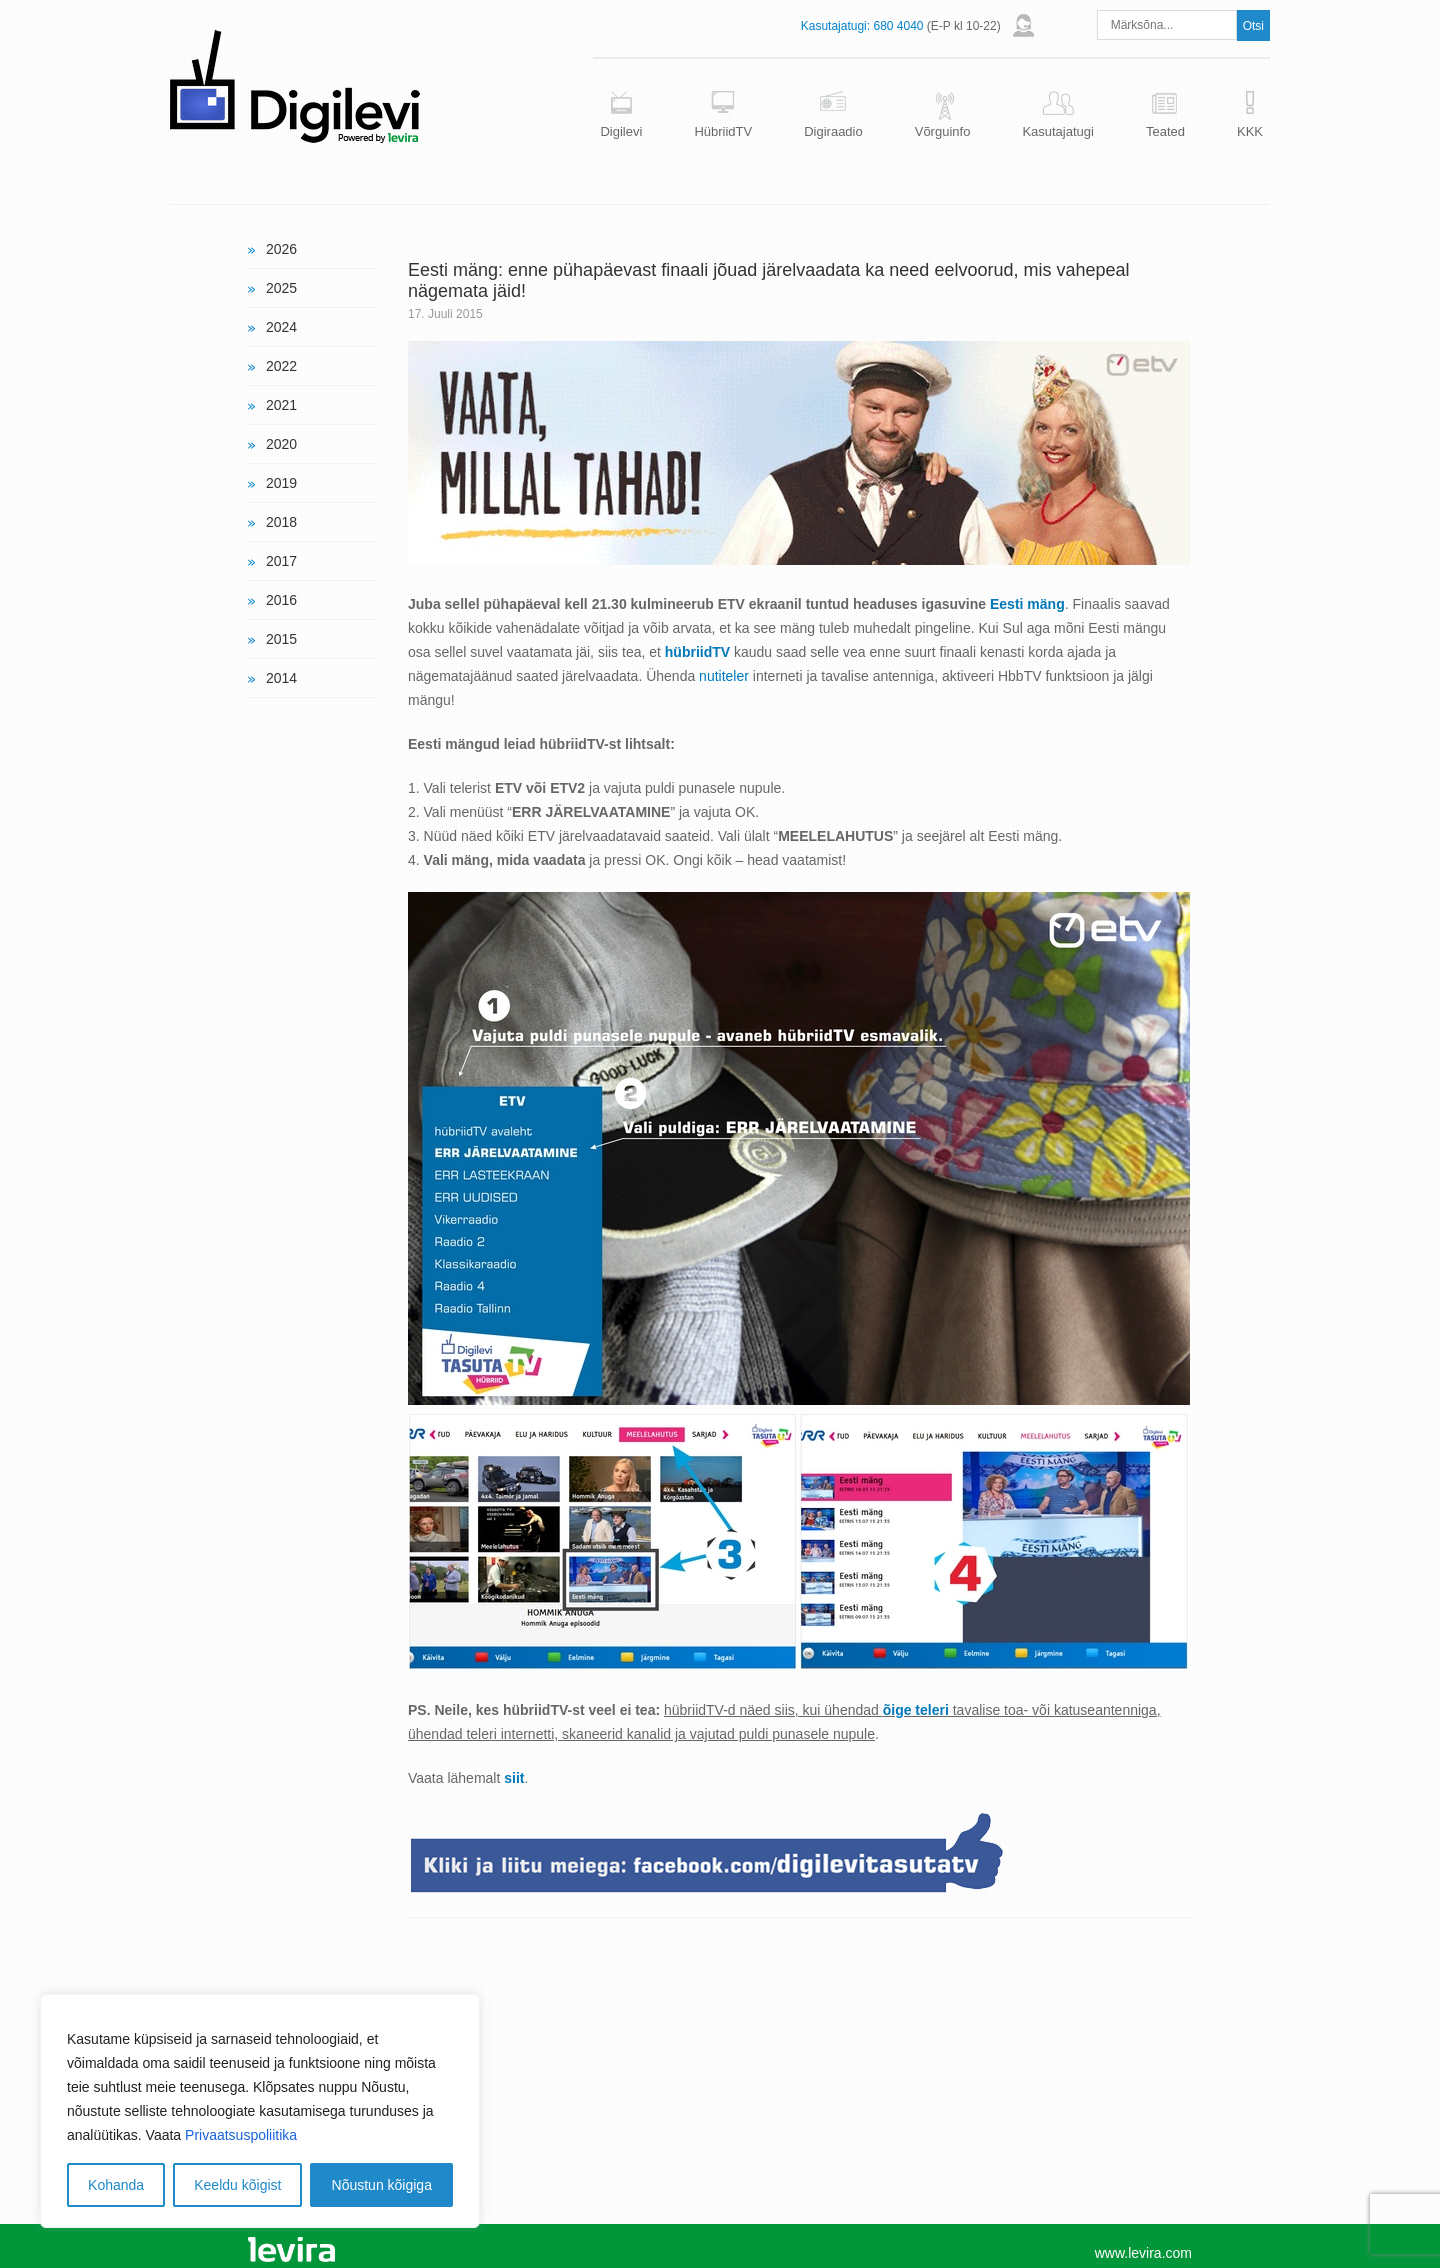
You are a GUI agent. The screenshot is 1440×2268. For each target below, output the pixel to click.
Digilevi (621, 131)
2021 (281, 405)
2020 (281, 444)
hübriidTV (697, 652)
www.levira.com (1143, 2253)
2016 (281, 600)
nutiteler (724, 676)
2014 (281, 678)
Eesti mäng (1027, 604)
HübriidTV (723, 131)
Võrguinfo (943, 131)
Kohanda (116, 2185)
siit (514, 1778)
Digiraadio (833, 131)
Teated (1165, 131)
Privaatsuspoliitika (241, 2135)
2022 (281, 366)
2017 (281, 561)
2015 (281, 639)
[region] (260, 2111)
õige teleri (916, 1710)
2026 (281, 249)
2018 (281, 522)
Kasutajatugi (1058, 131)
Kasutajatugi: (835, 26)
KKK (1250, 131)
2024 (281, 327)
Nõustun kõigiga (382, 2185)
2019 (281, 483)
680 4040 (898, 26)
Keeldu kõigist (237, 2185)
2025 (281, 288)
